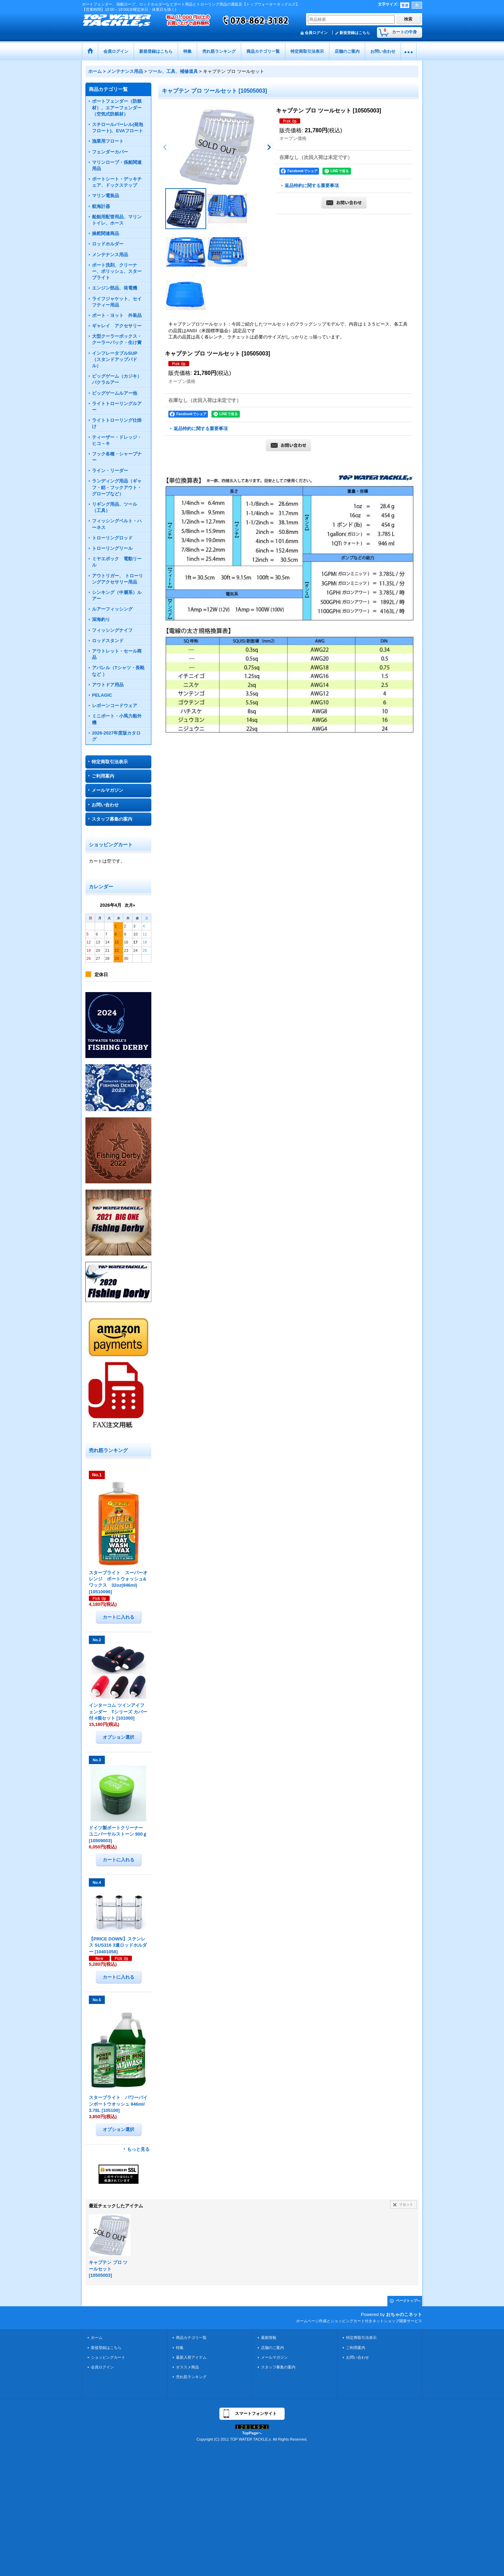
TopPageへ (252, 2433)
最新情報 (268, 2337)
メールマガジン (107, 790)
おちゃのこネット (404, 2314)
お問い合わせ (105, 804)
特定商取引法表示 (110, 761)
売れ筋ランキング (191, 2377)
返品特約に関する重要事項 (312, 185)
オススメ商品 (187, 2367)
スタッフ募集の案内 (112, 819)
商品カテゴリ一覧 (191, 2337)
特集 (180, 2348)
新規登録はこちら (354, 33)
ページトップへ (408, 2300)
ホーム (96, 2337)
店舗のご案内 (272, 2348)
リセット (406, 2204)
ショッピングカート (108, 2357)
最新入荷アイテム (191, 2357)
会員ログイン (316, 33)
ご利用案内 (103, 776)
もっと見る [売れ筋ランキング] (138, 2149)
